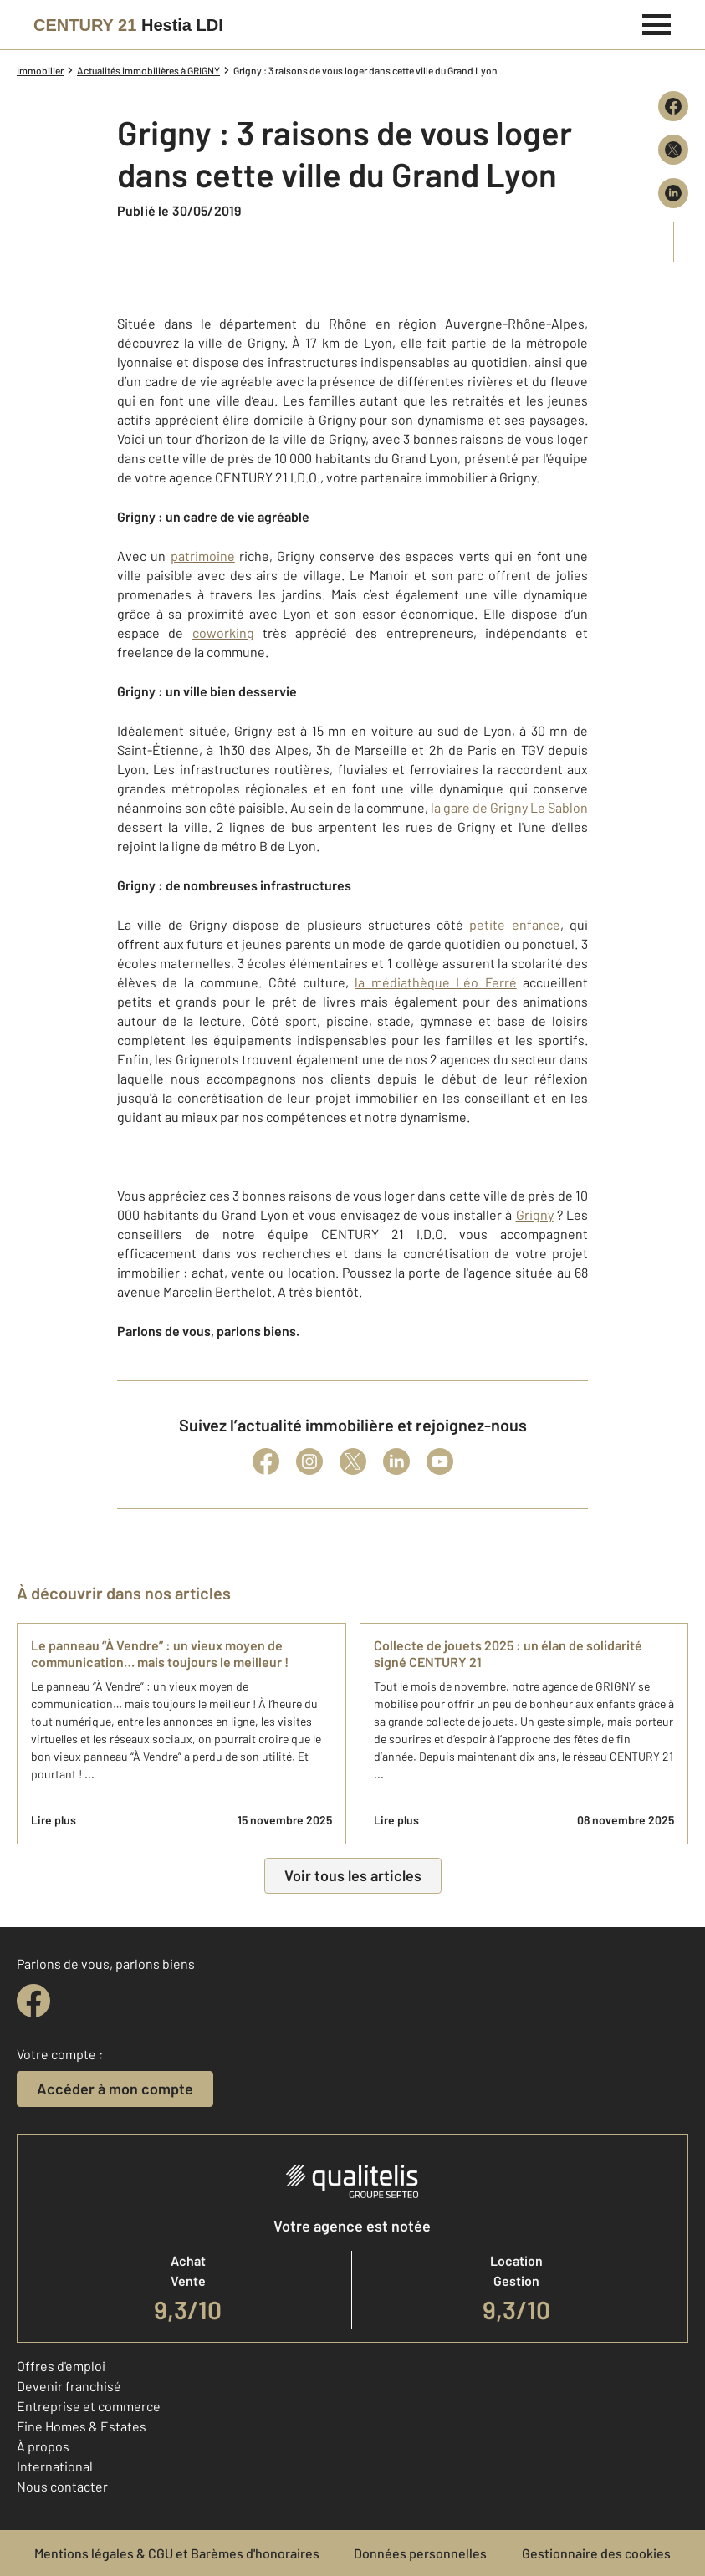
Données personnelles (420, 2553)
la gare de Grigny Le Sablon (509, 807)
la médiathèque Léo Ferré (435, 982)
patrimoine (203, 556)
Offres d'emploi (61, 2366)
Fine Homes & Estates (81, 2426)
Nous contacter (62, 2486)
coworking (223, 632)
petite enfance (514, 924)
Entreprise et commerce (89, 2406)
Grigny (535, 1214)
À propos (43, 2446)
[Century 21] (128, 25)
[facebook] (33, 2000)
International (55, 2466)
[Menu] (657, 22)
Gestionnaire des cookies (596, 2553)
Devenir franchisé (69, 2386)
